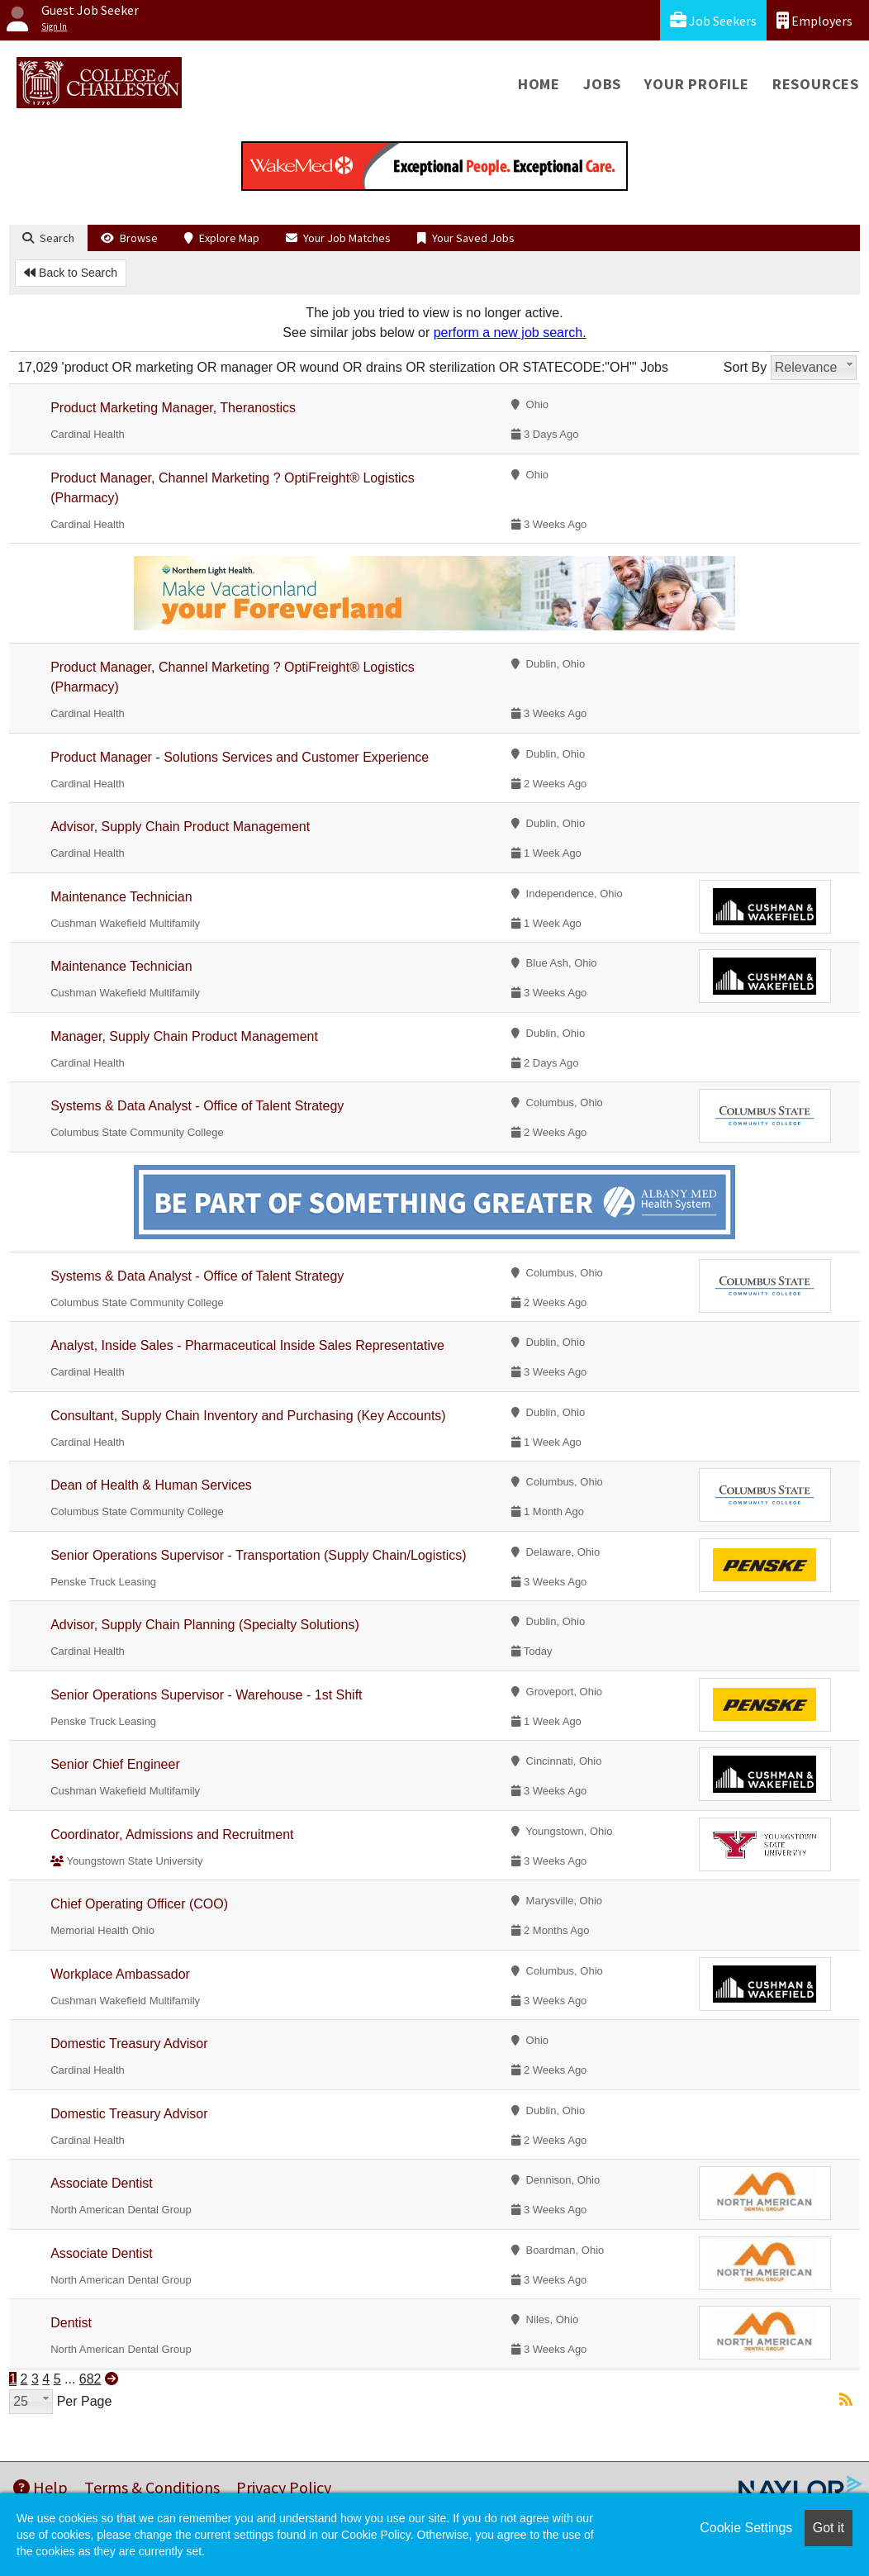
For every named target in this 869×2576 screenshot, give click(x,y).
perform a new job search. (510, 333)
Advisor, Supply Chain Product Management (180, 827)
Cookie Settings (746, 2528)
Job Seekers (713, 20)
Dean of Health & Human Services (151, 1485)
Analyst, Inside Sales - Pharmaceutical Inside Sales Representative (247, 1345)
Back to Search (70, 272)
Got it (828, 2528)
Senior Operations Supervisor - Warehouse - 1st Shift (206, 1695)
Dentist (71, 2323)
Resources (815, 83)
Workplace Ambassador (120, 1974)
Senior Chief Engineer (115, 1764)
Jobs (602, 83)
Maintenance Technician (121, 897)
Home (539, 83)
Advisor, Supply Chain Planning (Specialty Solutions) (204, 1625)
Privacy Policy (283, 2487)
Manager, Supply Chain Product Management (184, 1036)
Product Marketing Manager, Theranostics (173, 408)
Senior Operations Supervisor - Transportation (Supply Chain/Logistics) (258, 1555)
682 (90, 2379)
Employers (814, 20)
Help (40, 2487)
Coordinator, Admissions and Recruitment (171, 1834)
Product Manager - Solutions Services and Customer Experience (239, 757)
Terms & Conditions (152, 2487)
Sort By (745, 367)
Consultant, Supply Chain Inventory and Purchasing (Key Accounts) (248, 1416)
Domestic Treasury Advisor (128, 2044)
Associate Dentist (101, 2183)
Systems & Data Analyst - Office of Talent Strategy (197, 1106)
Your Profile (696, 83)
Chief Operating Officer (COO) (139, 1904)
